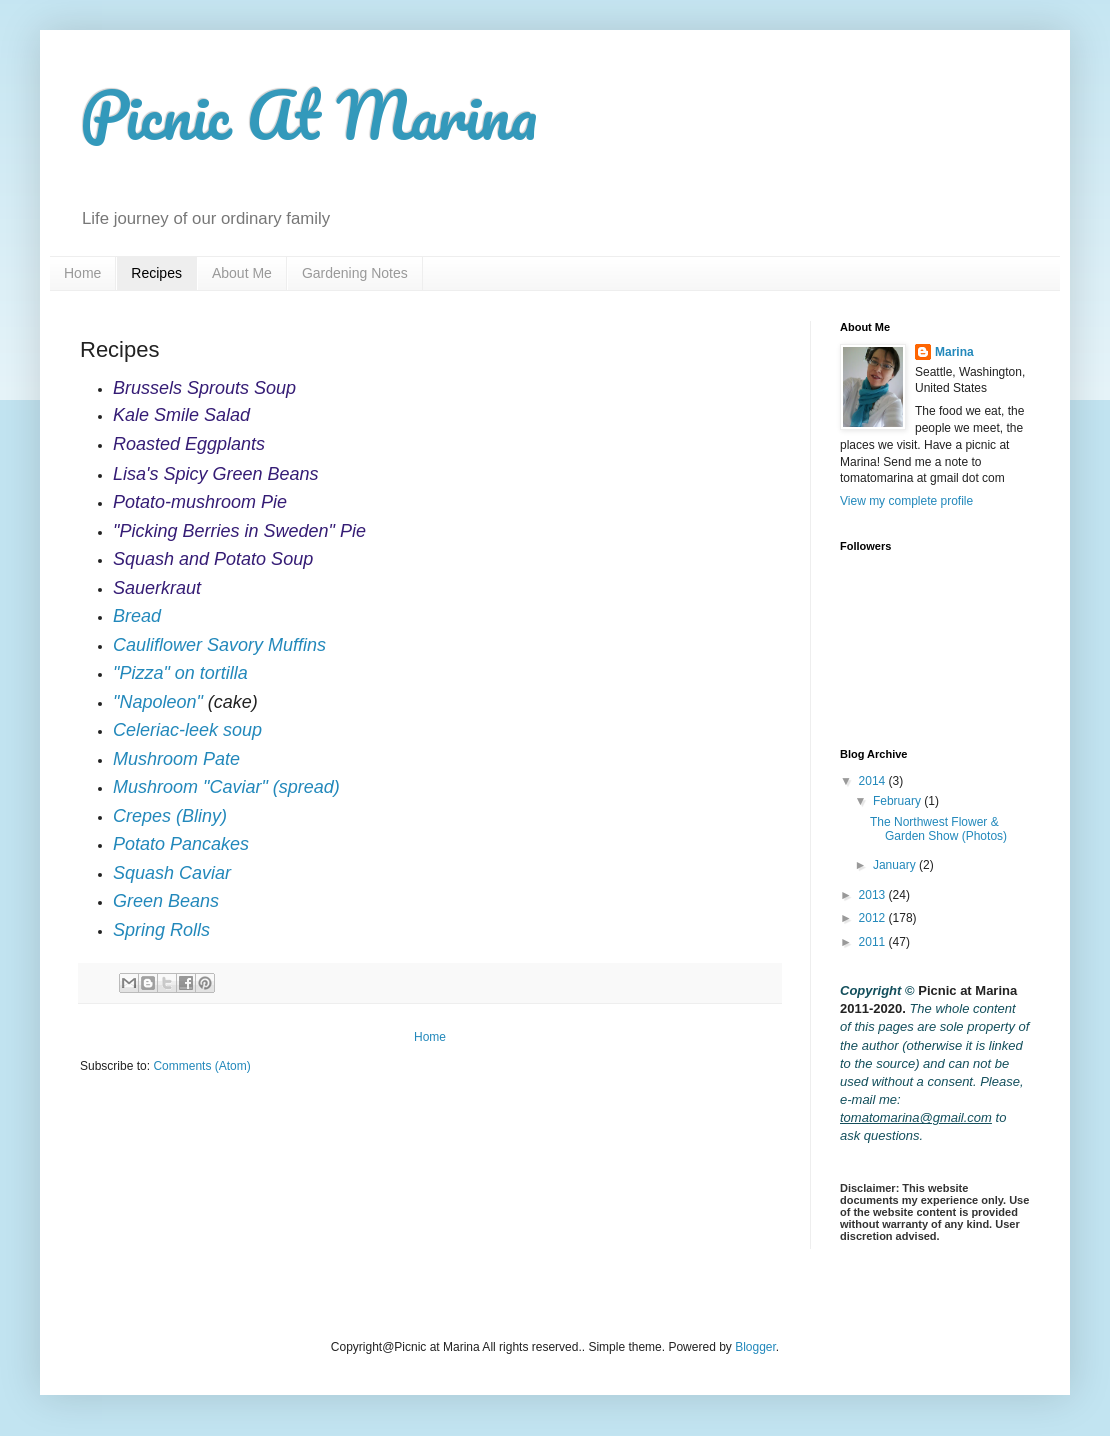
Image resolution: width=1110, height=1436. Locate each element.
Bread (137, 616)
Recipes (156, 273)
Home (82, 273)
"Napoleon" (158, 702)
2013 (874, 895)
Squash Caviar (172, 873)
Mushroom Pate (176, 759)
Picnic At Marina (308, 114)
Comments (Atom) (201, 1066)
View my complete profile (906, 501)
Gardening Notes (355, 273)
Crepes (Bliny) (170, 816)
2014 (874, 781)
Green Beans (166, 901)
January (896, 865)
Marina (954, 352)
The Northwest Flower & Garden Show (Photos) (938, 829)
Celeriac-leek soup (187, 730)
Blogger (755, 1347)
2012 (874, 918)
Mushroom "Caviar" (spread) (226, 787)
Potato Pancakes (181, 844)
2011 (874, 942)
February (898, 801)
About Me (242, 273)
